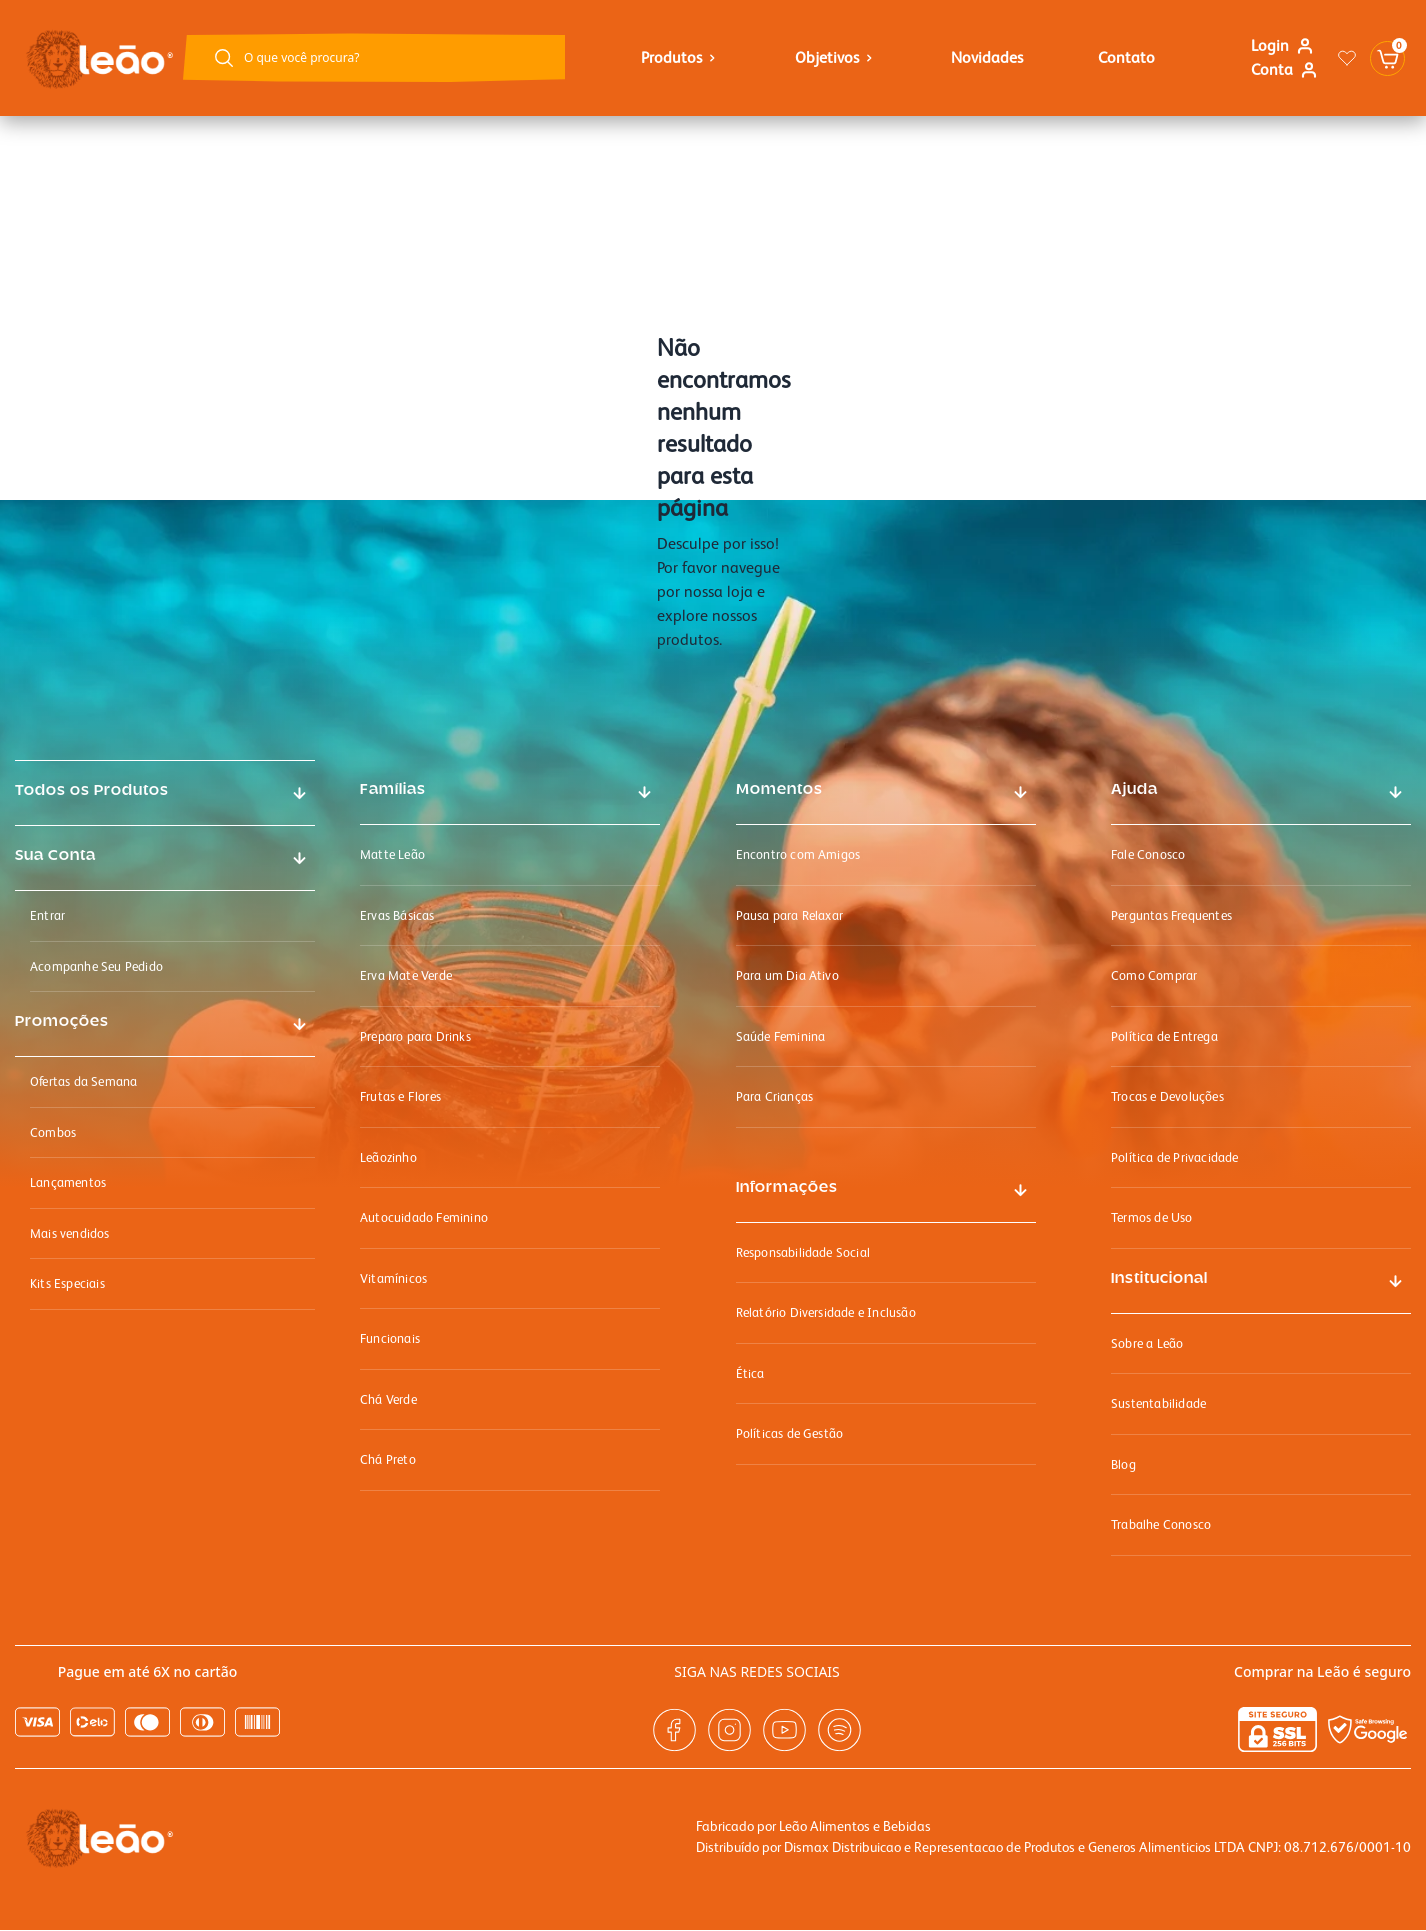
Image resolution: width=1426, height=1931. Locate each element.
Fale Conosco (1148, 854)
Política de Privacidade (1175, 1157)
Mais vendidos (70, 1233)
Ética (750, 1373)
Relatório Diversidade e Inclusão (826, 1312)
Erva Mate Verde (406, 975)
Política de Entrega (1164, 1036)
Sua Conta (55, 856)
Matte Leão (392, 854)
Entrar (47, 915)
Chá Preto (388, 1459)
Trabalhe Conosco (1161, 1524)
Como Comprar (1154, 975)
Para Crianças (775, 1096)
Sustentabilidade (1158, 1403)
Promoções (62, 1022)
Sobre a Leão (1147, 1343)
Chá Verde (388, 1399)
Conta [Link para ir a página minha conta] (1284, 69)
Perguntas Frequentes (1171, 915)
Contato (1126, 57)
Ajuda (1134, 790)
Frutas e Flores (400, 1096)
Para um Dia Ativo (787, 975)
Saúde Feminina (781, 1036)
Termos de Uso (1152, 1217)
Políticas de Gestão (790, 1433)
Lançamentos (68, 1182)
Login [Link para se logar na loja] (1282, 45)
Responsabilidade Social (803, 1252)
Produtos (680, 57)
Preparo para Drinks (415, 1036)
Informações (787, 1188)
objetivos (836, 57)
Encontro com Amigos (798, 854)
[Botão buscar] (224, 58)
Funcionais (390, 1338)
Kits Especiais (67, 1283)
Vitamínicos (393, 1278)
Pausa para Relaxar (790, 915)
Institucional (1159, 1279)
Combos (53, 1132)
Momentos (779, 790)
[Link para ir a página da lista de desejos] (1347, 58)
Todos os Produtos (92, 791)
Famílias (393, 790)
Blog (1123, 1464)
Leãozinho (388, 1157)
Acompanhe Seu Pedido (96, 966)
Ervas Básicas (397, 915)
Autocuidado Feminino (424, 1217)
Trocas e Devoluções (1167, 1096)
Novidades (987, 57)
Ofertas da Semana (83, 1081)
